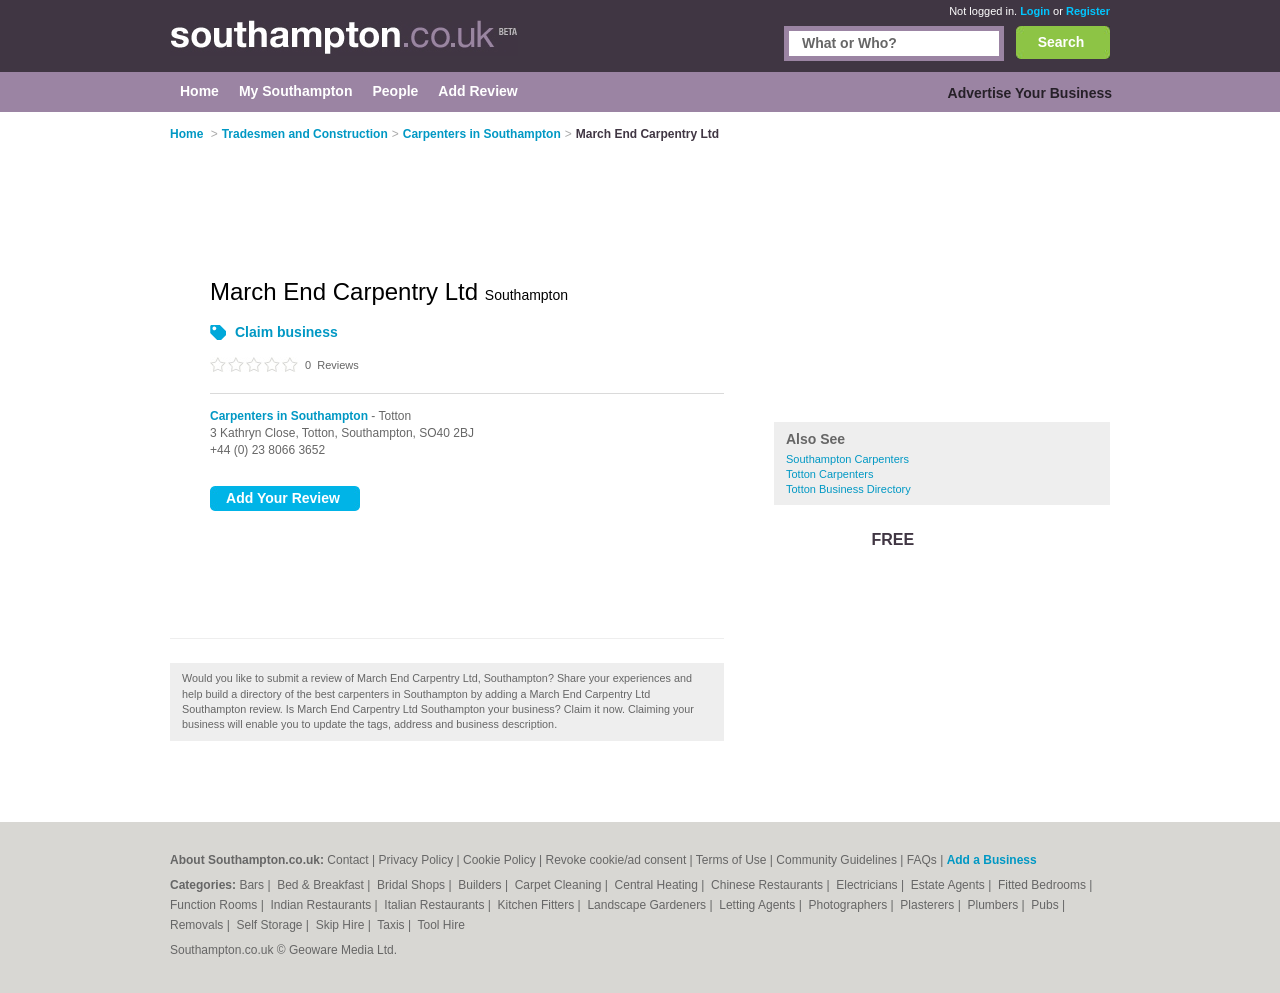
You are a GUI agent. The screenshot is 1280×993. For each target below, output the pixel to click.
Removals (198, 925)
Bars (253, 885)
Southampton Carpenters (847, 459)
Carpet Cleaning (560, 885)
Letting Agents (758, 905)
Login (1035, 11)
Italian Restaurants (435, 905)
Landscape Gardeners (648, 905)
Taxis (392, 925)
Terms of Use (731, 860)
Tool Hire (441, 925)
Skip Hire (342, 925)
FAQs (922, 860)
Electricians (868, 885)
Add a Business (992, 860)
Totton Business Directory (848, 489)
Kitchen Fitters (538, 905)
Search (1061, 42)
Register (1088, 11)
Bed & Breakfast (322, 885)
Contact (347, 860)
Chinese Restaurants (768, 885)
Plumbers (994, 905)
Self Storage (270, 925)
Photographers (849, 905)
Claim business (286, 332)
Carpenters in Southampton (289, 416)
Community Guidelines (836, 860)
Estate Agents (949, 885)
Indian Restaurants (323, 905)
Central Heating (658, 885)
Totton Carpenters (829, 474)
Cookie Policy (499, 860)
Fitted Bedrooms (1043, 885)
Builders (481, 885)
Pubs (1046, 905)
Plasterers (928, 905)
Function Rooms (215, 905)
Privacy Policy (415, 860)
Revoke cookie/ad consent (615, 860)
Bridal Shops (412, 885)
